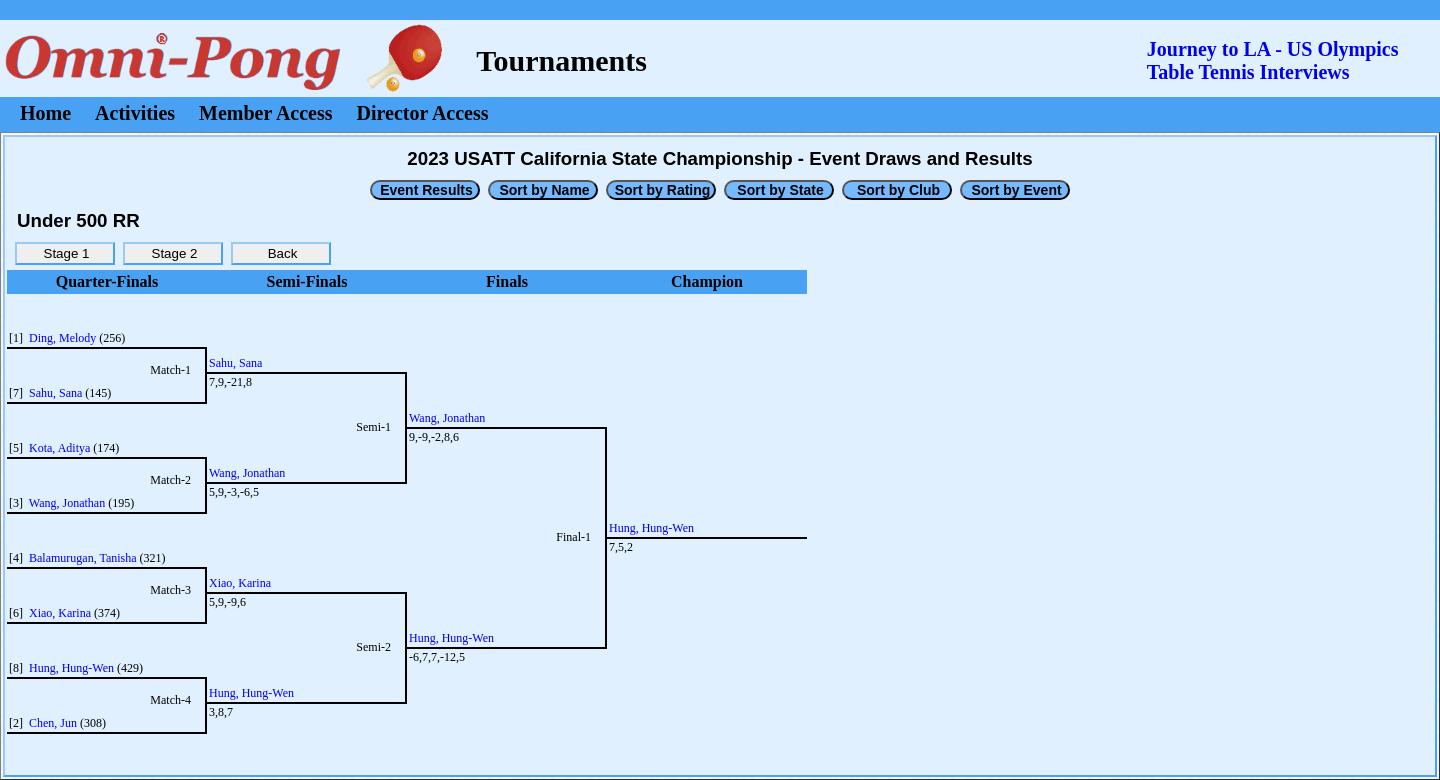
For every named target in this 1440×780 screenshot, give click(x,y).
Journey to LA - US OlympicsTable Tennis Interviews (1273, 60)
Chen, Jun (53, 723)
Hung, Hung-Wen (71, 668)
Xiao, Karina (60, 613)
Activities (135, 113)
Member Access (265, 113)
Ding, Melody (62, 338)
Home (45, 113)
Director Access (423, 113)
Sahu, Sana (55, 393)
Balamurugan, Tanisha (83, 558)
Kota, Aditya (59, 448)
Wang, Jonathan (67, 503)
